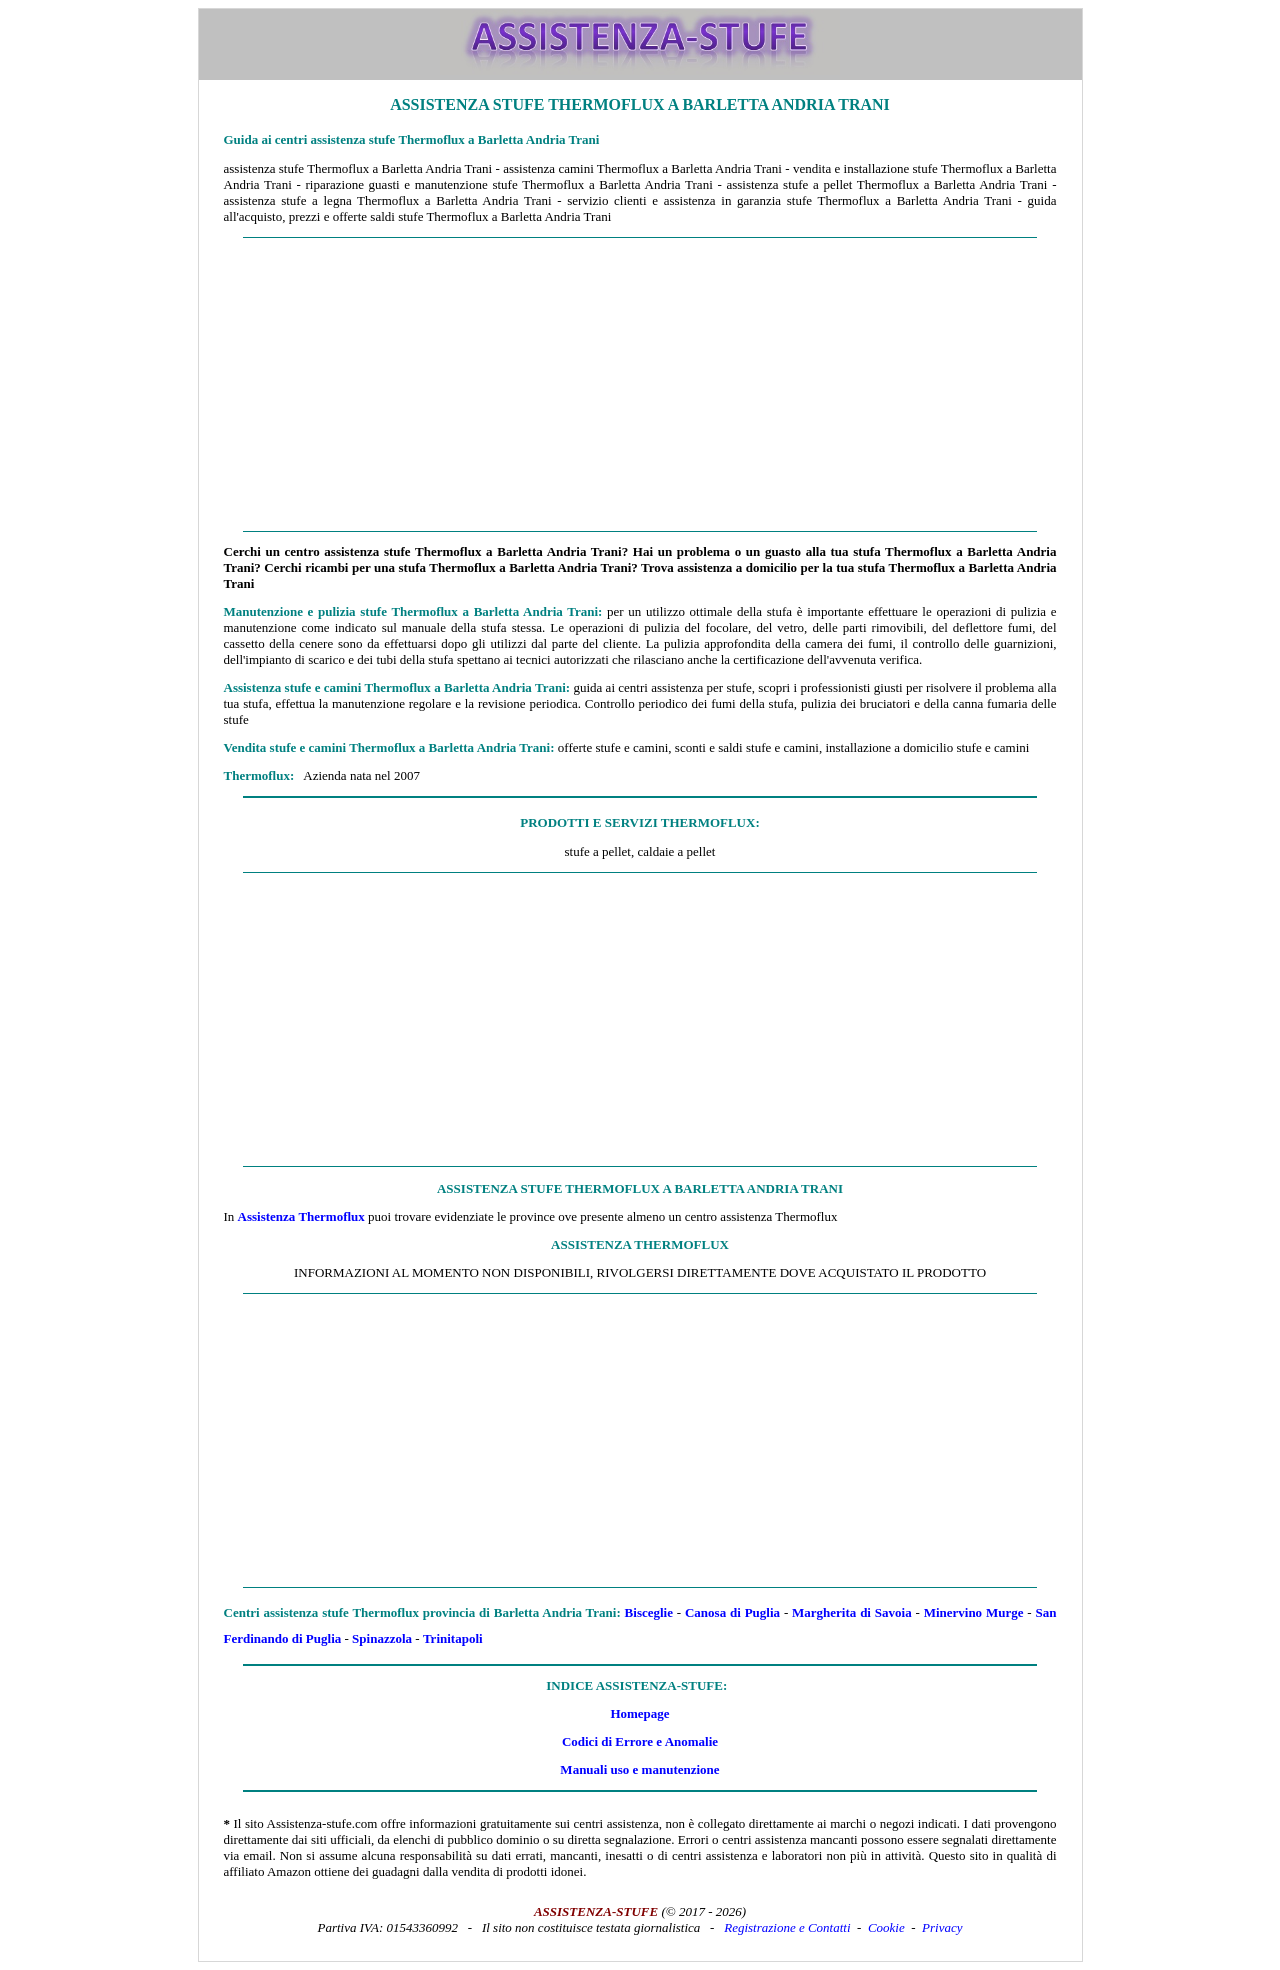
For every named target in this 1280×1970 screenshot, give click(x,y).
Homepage (639, 1713)
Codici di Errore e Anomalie (640, 1741)
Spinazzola (382, 1638)
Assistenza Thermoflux (301, 1216)
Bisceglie (649, 1612)
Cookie (886, 1927)
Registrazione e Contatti (787, 1927)
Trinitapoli (453, 1638)
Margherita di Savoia (852, 1612)
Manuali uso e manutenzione (639, 1769)
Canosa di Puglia (732, 1612)
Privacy (942, 1927)
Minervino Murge (974, 1612)
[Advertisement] (640, 385)
